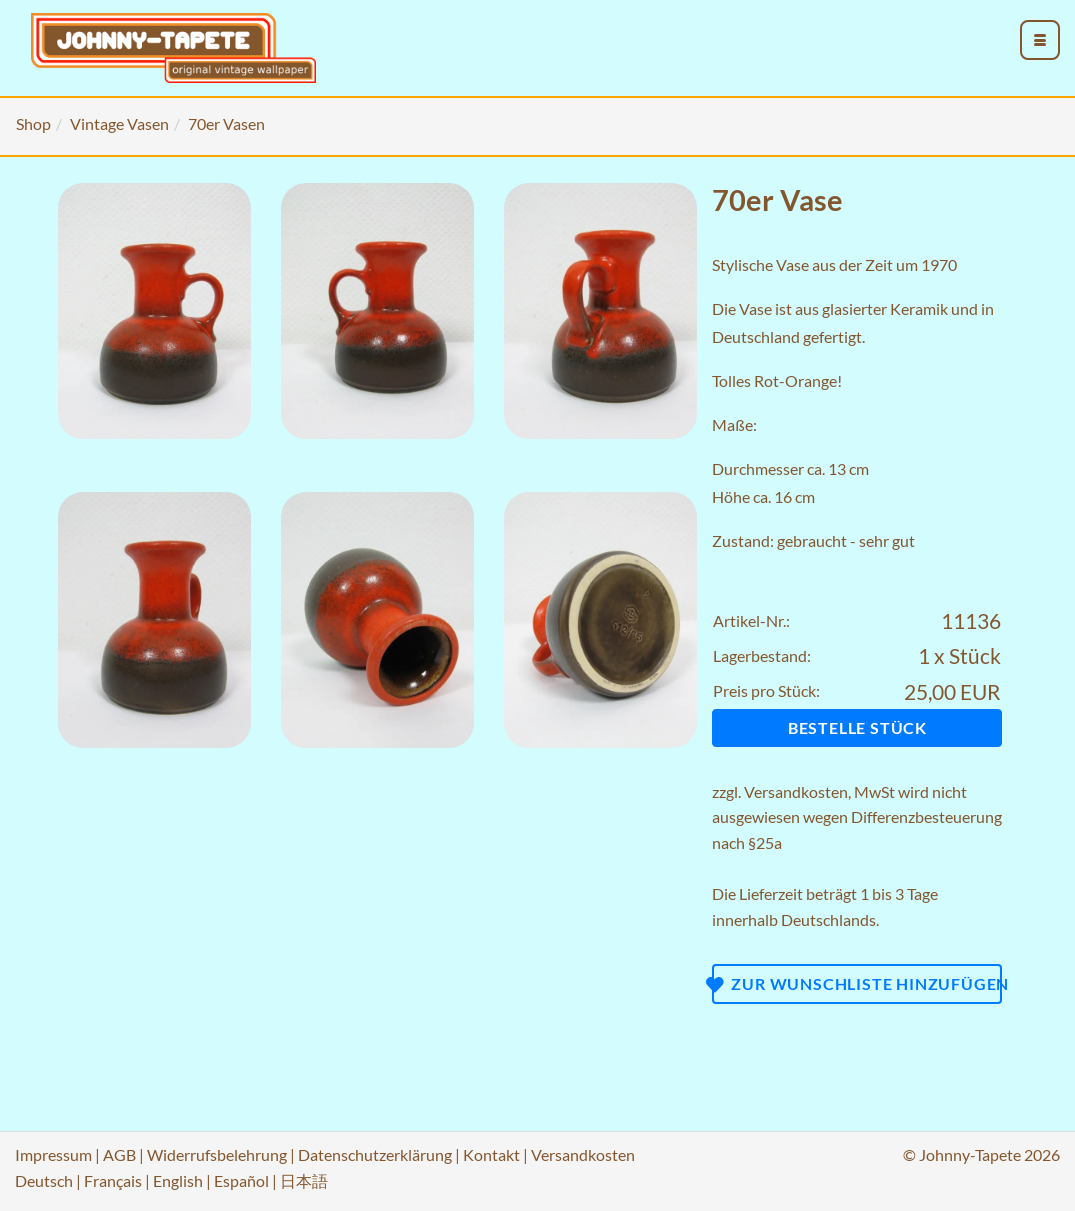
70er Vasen (226, 123)
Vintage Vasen (119, 123)
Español (241, 1180)
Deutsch (44, 1180)
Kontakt (491, 1154)
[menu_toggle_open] (1040, 40)
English (178, 1180)
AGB (119, 1154)
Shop (33, 123)
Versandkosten (796, 791)
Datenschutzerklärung (375, 1154)
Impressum (53, 1154)
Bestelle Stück (857, 727)
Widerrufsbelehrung (217, 1154)
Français (113, 1180)
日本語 (304, 1180)
